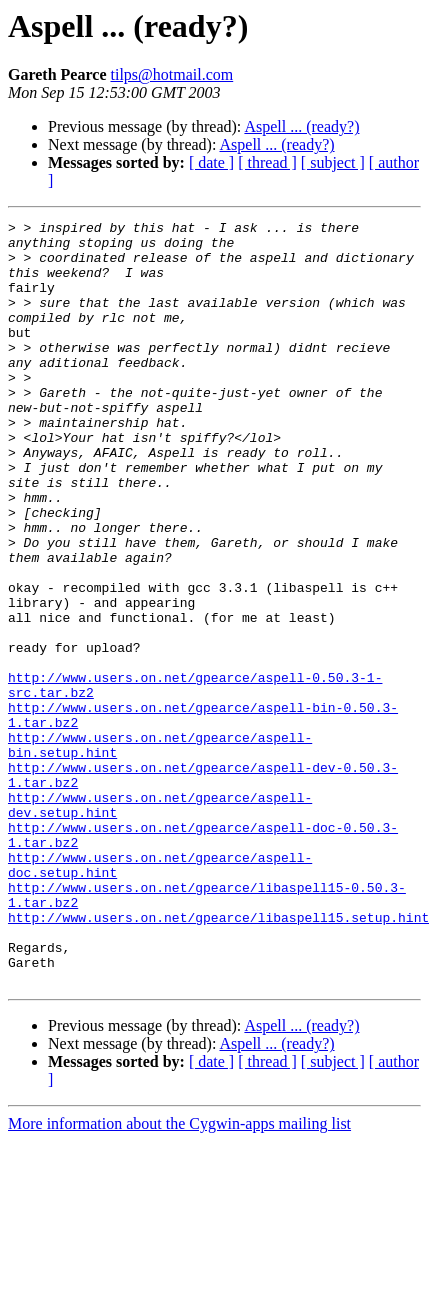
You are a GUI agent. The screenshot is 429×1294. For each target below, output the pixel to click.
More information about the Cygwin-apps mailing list (179, 1276)
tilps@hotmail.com (171, 74)
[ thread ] (267, 162)
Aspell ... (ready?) (301, 126)
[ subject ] (333, 162)
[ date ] (211, 162)
